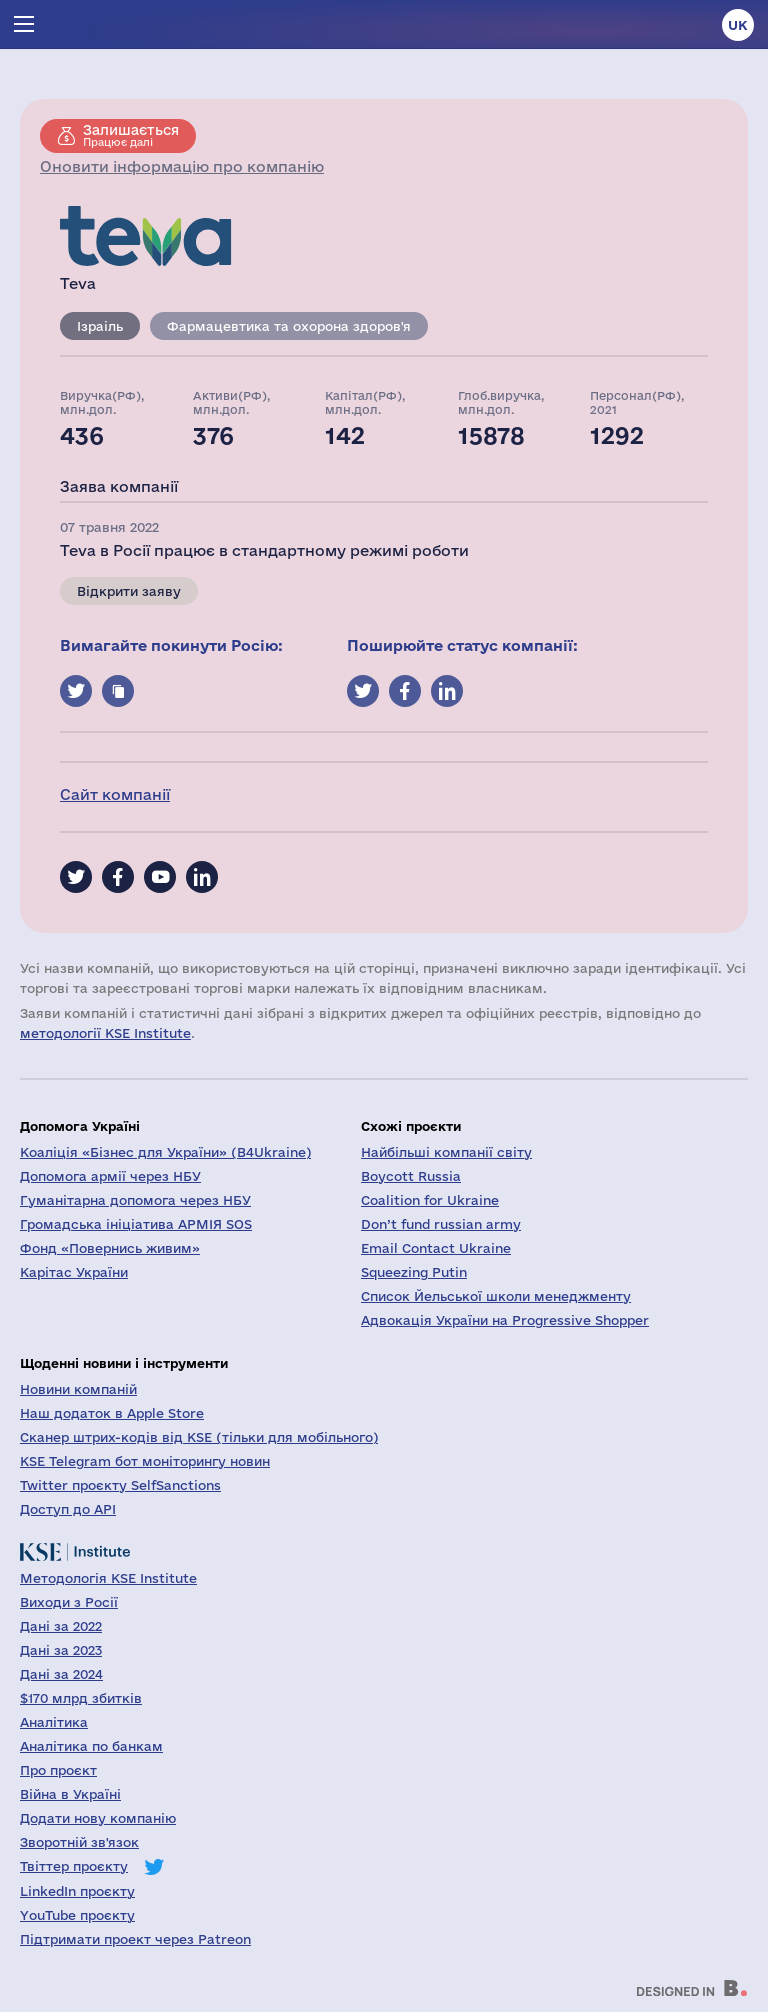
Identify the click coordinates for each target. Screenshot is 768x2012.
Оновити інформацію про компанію (182, 166)
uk (738, 25)
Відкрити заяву (129, 591)
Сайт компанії (115, 794)
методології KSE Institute (105, 1033)
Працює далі (131, 135)
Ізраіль (100, 326)
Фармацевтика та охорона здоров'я (289, 326)
